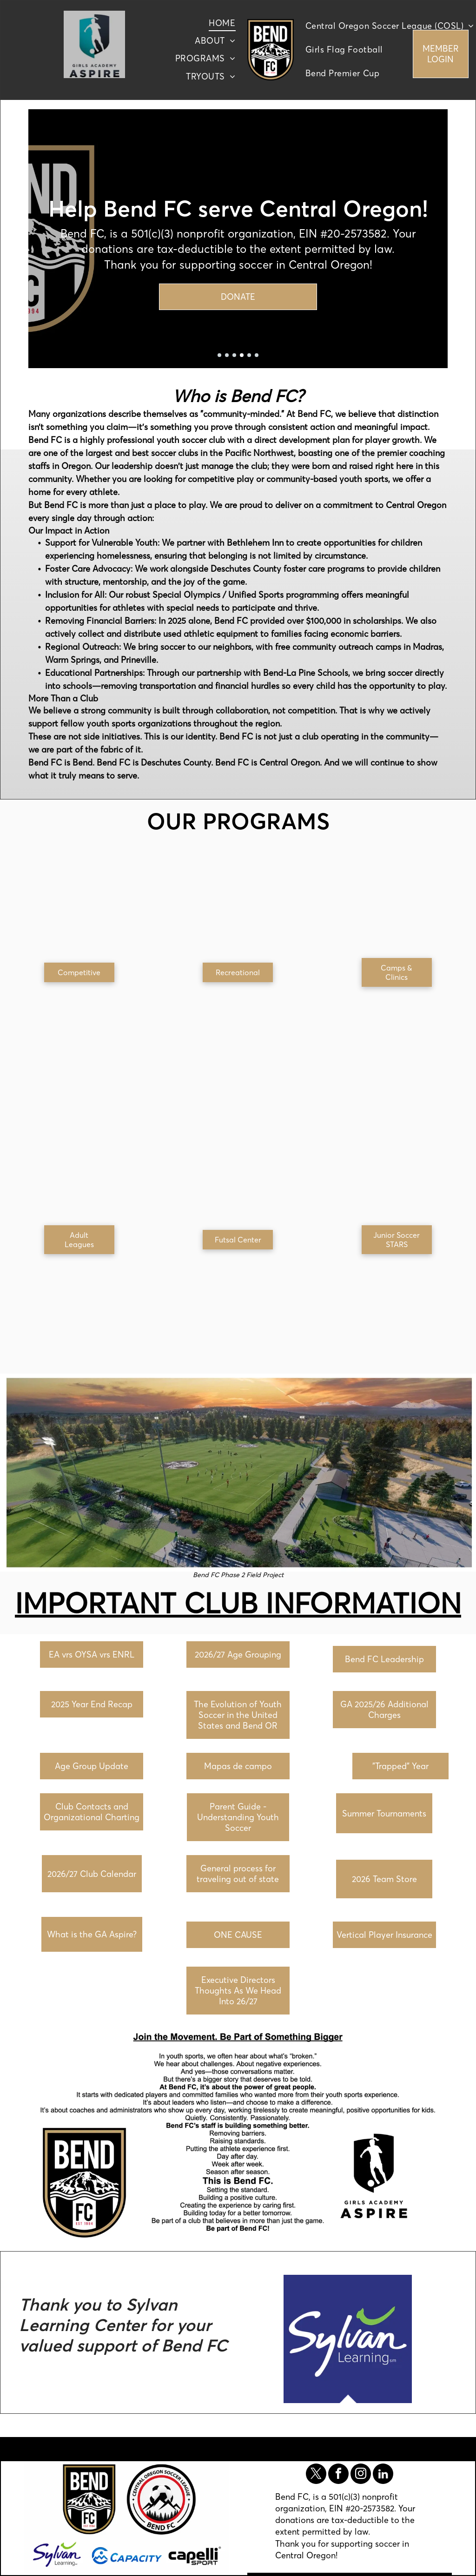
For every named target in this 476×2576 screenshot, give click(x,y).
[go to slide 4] (242, 355)
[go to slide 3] (234, 355)
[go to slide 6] (256, 355)
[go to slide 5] (249, 355)
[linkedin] (383, 2475)
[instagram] (360, 2475)
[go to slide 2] (227, 355)
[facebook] (338, 2475)
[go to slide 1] (219, 355)
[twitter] (316, 2475)
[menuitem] (222, 23)
